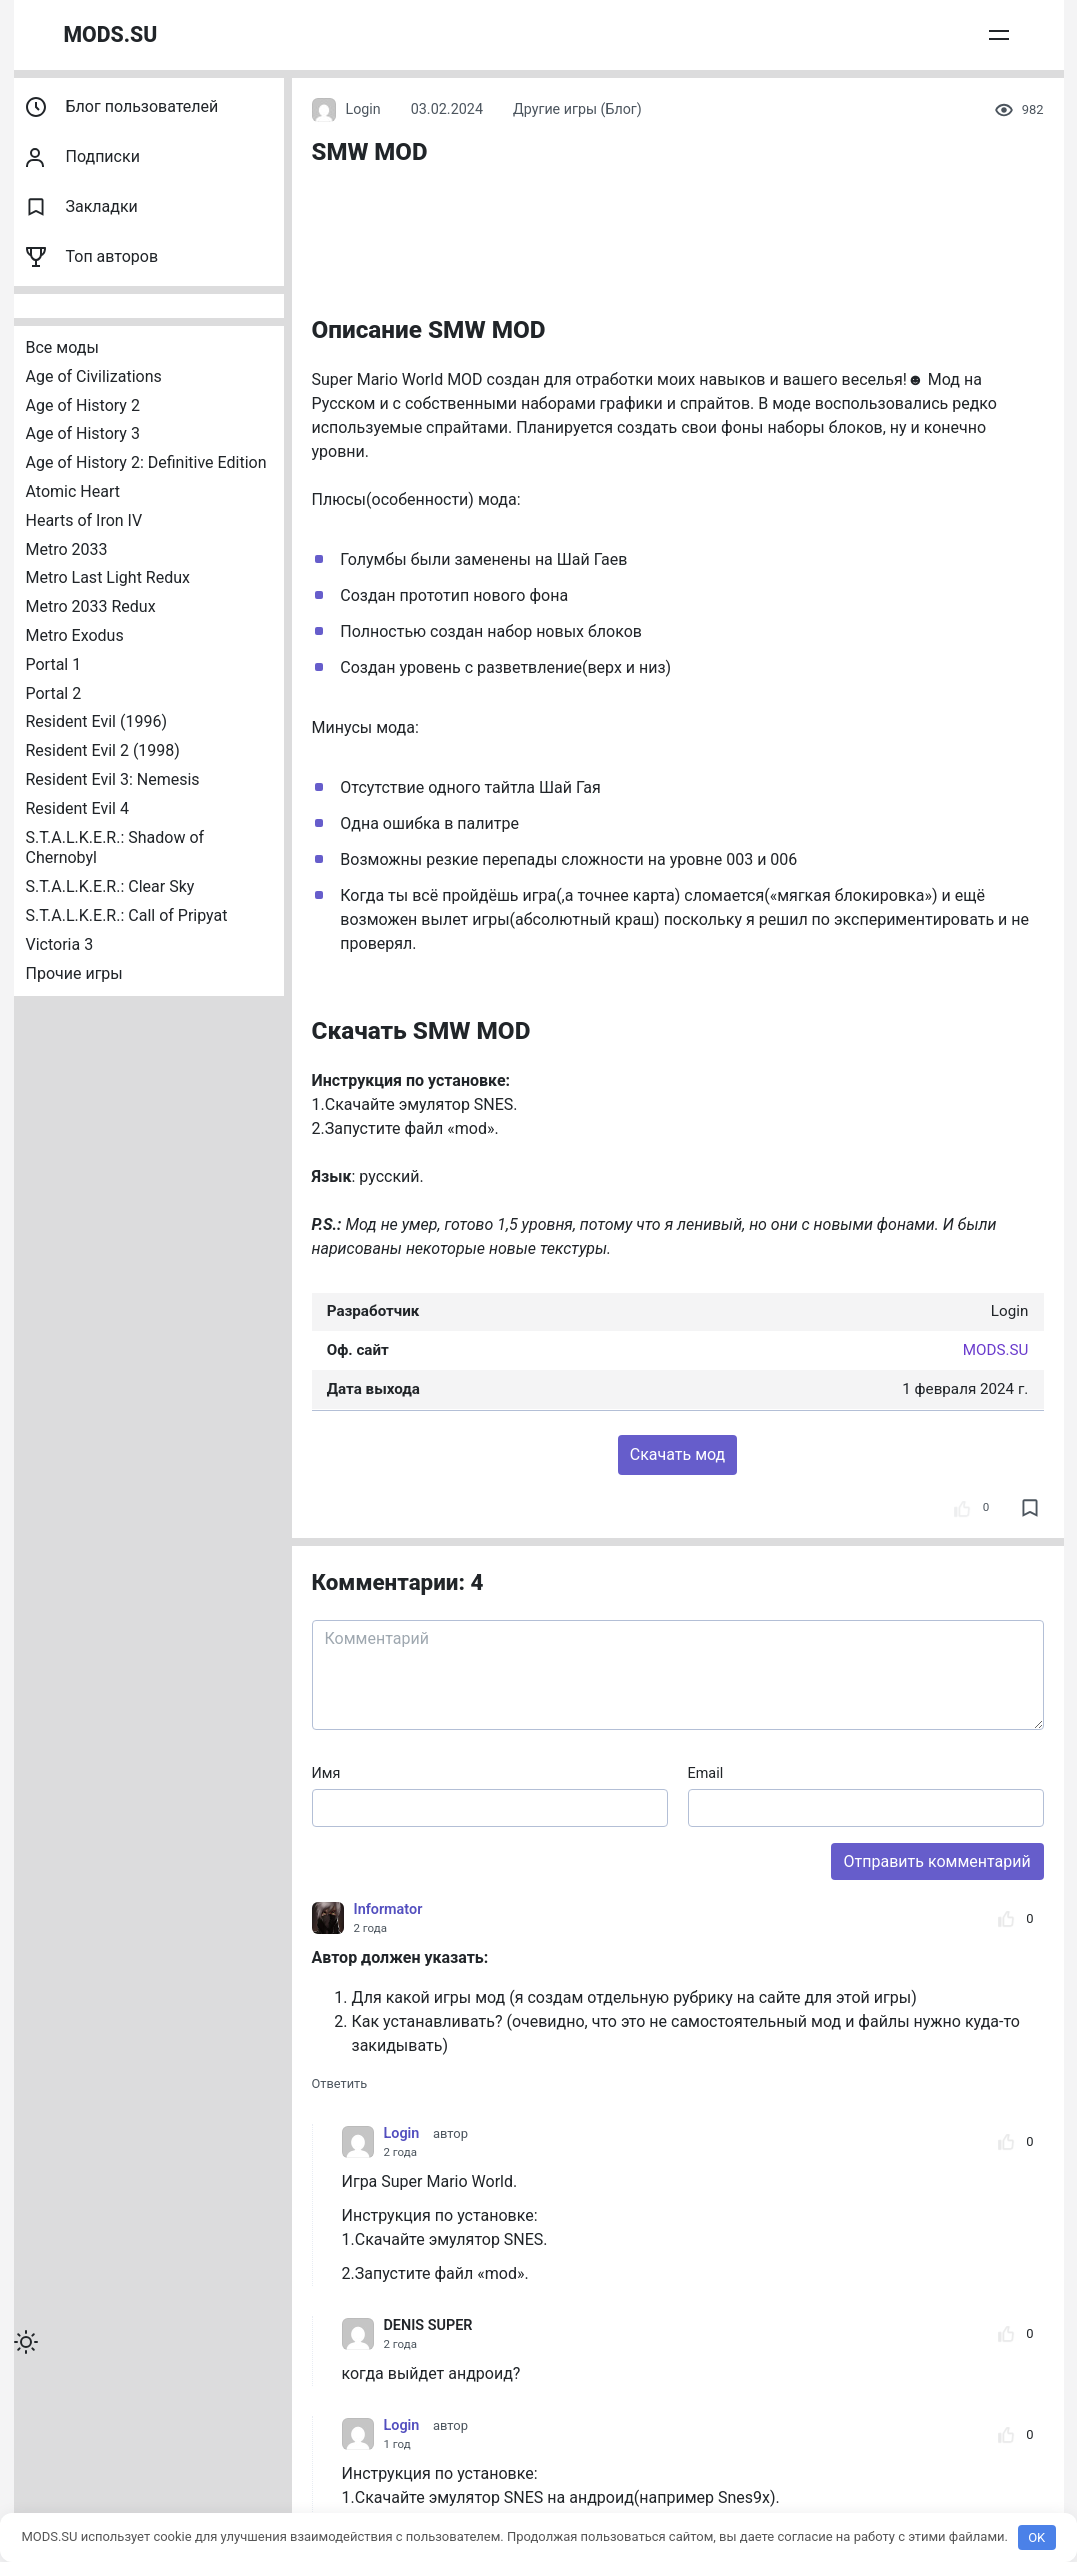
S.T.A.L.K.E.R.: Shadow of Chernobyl (117, 848)
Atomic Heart (73, 491)
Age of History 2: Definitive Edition (146, 462)
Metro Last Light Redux (108, 577)
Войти (993, 34)
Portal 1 (54, 664)
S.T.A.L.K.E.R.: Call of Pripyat (127, 915)
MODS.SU (111, 34)
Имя (326, 1773)
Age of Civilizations (94, 376)
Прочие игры (74, 973)
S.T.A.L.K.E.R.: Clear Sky (110, 886)
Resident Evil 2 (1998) (103, 750)
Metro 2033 (67, 549)
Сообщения (914, 34)
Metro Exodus (75, 635)
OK (1036, 2537)
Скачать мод (677, 1454)
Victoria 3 (60, 944)
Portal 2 (54, 693)
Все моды (62, 347)
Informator (388, 1909)
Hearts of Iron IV (84, 520)
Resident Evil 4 (77, 808)
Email (706, 1773)
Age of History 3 (83, 433)
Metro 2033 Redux (91, 606)
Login (347, 110)
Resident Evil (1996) (96, 721)
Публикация (814, 34)
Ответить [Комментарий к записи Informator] (340, 2083)
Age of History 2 (83, 405)
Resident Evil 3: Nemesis (113, 779)
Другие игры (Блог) (578, 109)
